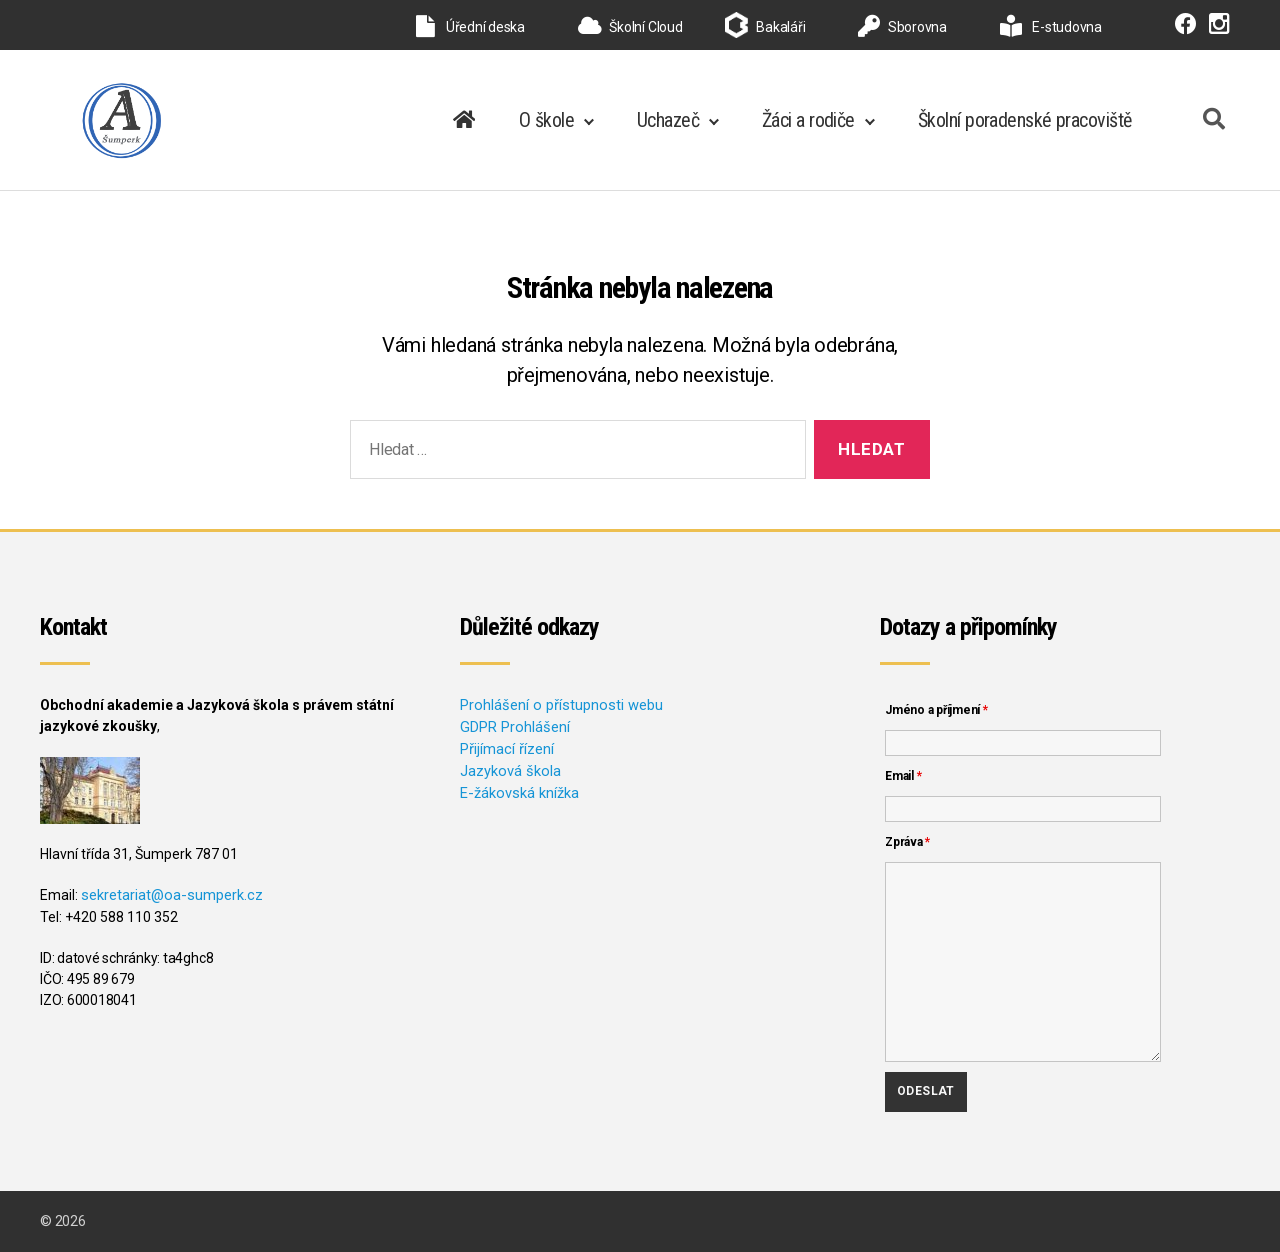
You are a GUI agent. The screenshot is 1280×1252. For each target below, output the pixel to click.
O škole (546, 120)
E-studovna (1051, 27)
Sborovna (902, 27)
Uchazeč (668, 120)
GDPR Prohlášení (513, 726)
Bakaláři (780, 27)
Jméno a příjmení (936, 710)
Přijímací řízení (506, 747)
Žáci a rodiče (808, 120)
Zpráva (907, 842)
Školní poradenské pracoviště (1025, 120)
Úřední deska (470, 27)
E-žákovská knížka (517, 789)
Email (903, 776)
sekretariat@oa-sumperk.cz (169, 895)
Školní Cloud (630, 27)
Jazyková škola (508, 768)
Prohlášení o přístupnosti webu (557, 705)
